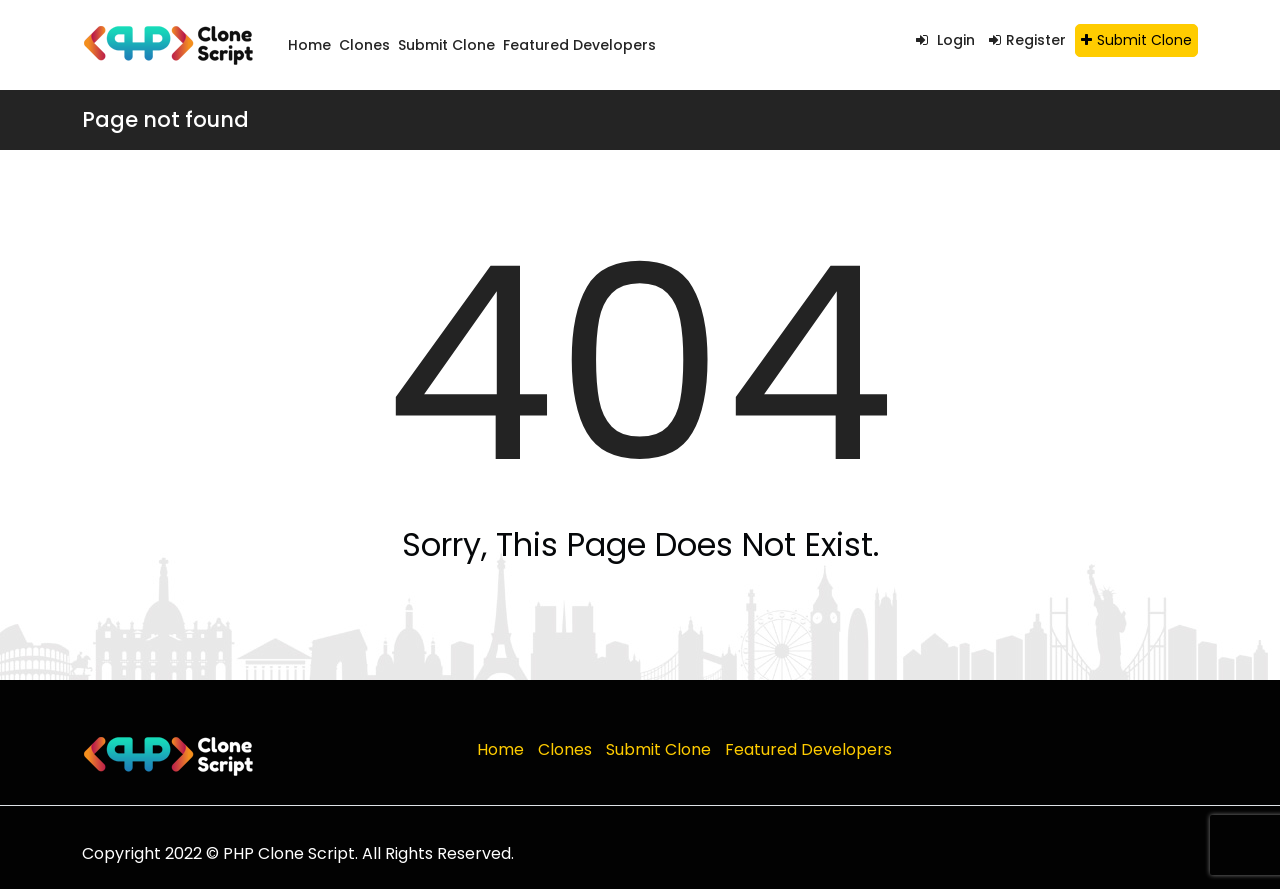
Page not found (165, 119)
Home (309, 45)
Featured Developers (579, 45)
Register (1027, 40)
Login (945, 40)
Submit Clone (446, 45)
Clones (364, 45)
